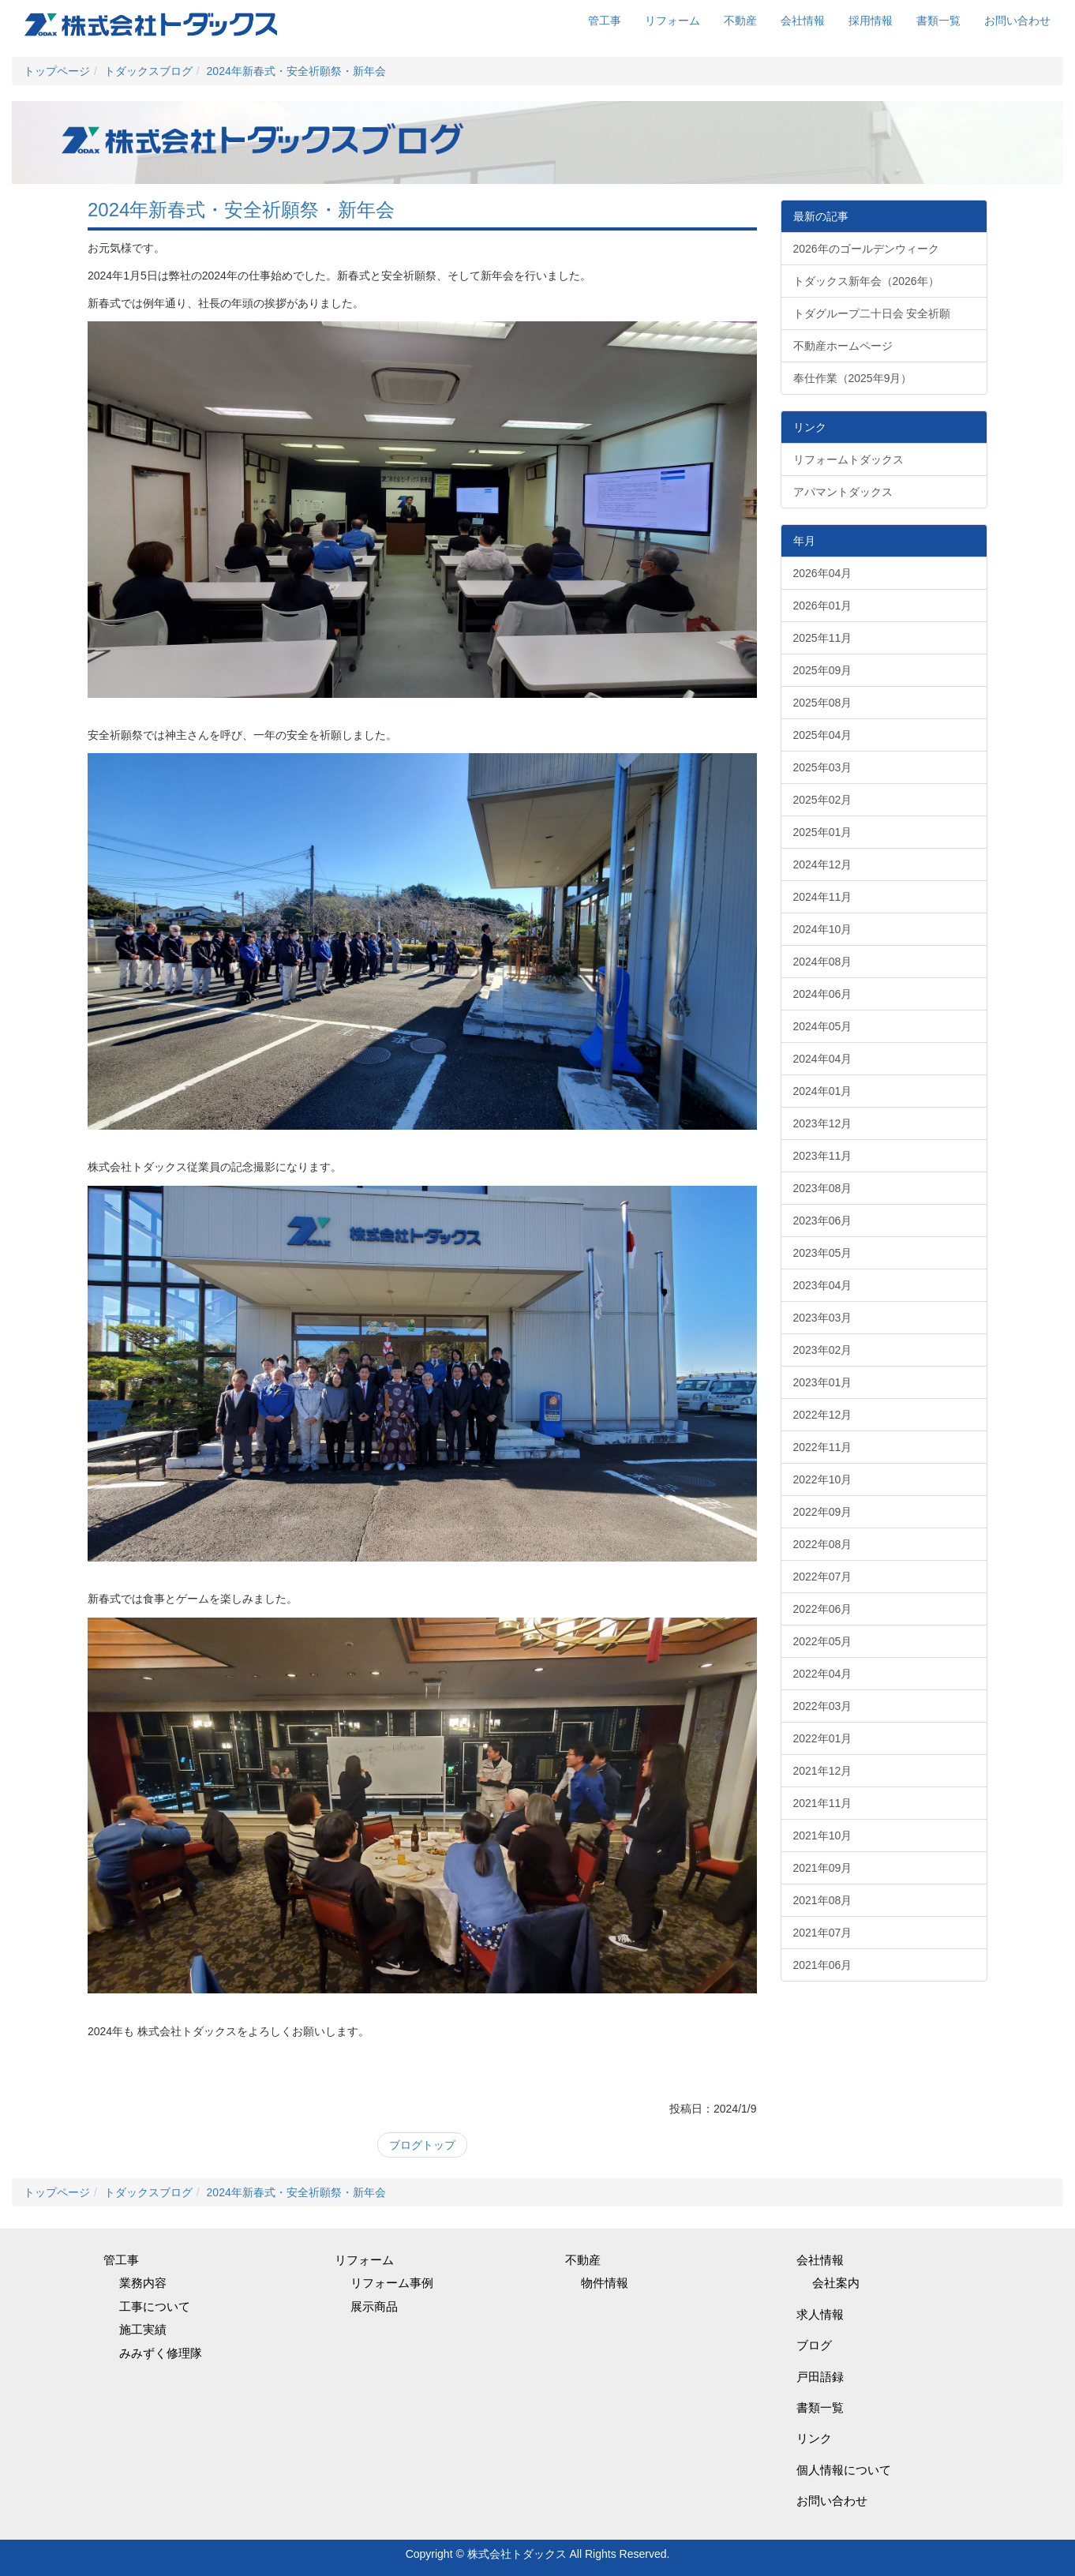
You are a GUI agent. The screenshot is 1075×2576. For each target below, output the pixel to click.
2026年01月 (822, 605)
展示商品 (374, 2306)
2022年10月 (822, 1479)
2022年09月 (822, 1511)
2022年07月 (822, 1576)
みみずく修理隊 (160, 2353)
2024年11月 (822, 897)
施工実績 (143, 2329)
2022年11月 (822, 1447)
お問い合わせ (1017, 20)
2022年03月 (822, 1706)
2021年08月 (822, 1900)
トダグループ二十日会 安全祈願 (872, 313)
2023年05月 (822, 1253)
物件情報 (604, 2282)
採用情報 (870, 20)
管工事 (604, 20)
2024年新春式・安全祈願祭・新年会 (296, 71)
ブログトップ (422, 2145)
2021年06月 (822, 1965)
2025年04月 (822, 735)
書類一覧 (938, 20)
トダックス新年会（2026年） (866, 281)
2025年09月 (822, 670)
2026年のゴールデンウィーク (866, 248)
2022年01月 (822, 1738)
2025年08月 (822, 702)
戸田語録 (820, 2376)
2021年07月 (822, 1932)
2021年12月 (822, 1770)
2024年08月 (822, 961)
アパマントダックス (843, 492)
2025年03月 (822, 767)
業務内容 (143, 2282)
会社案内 (836, 2282)
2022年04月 (822, 1673)
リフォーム (672, 20)
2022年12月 (822, 1414)
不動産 (740, 20)
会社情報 (803, 20)
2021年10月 (822, 1835)
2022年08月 (822, 1544)
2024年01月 (822, 1091)
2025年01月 (822, 832)
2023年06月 (822, 1220)
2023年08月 (822, 1188)
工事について (154, 2306)
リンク (814, 2438)
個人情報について (843, 2470)
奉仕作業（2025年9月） (852, 378)
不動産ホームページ (843, 345)
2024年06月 (822, 994)
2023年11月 (822, 1155)
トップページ (57, 71)
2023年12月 (822, 1123)
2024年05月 (822, 1026)
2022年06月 (822, 1609)
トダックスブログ (148, 71)
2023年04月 (822, 1285)
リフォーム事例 (391, 2282)
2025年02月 (822, 799)
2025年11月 (822, 638)
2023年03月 (822, 1317)
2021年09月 (822, 1868)
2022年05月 (822, 1641)
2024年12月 (822, 864)
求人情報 (820, 2314)
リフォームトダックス (848, 459)
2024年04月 (822, 1058)
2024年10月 (822, 929)
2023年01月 (822, 1382)
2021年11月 (822, 1803)
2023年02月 (822, 1350)
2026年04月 (822, 573)
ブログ (814, 2345)
